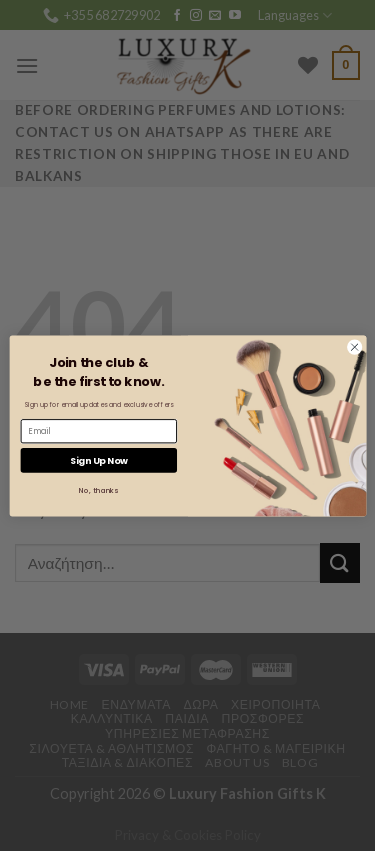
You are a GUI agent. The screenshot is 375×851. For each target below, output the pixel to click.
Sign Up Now (98, 459)
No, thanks (98, 489)
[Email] (98, 431)
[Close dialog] (354, 347)
